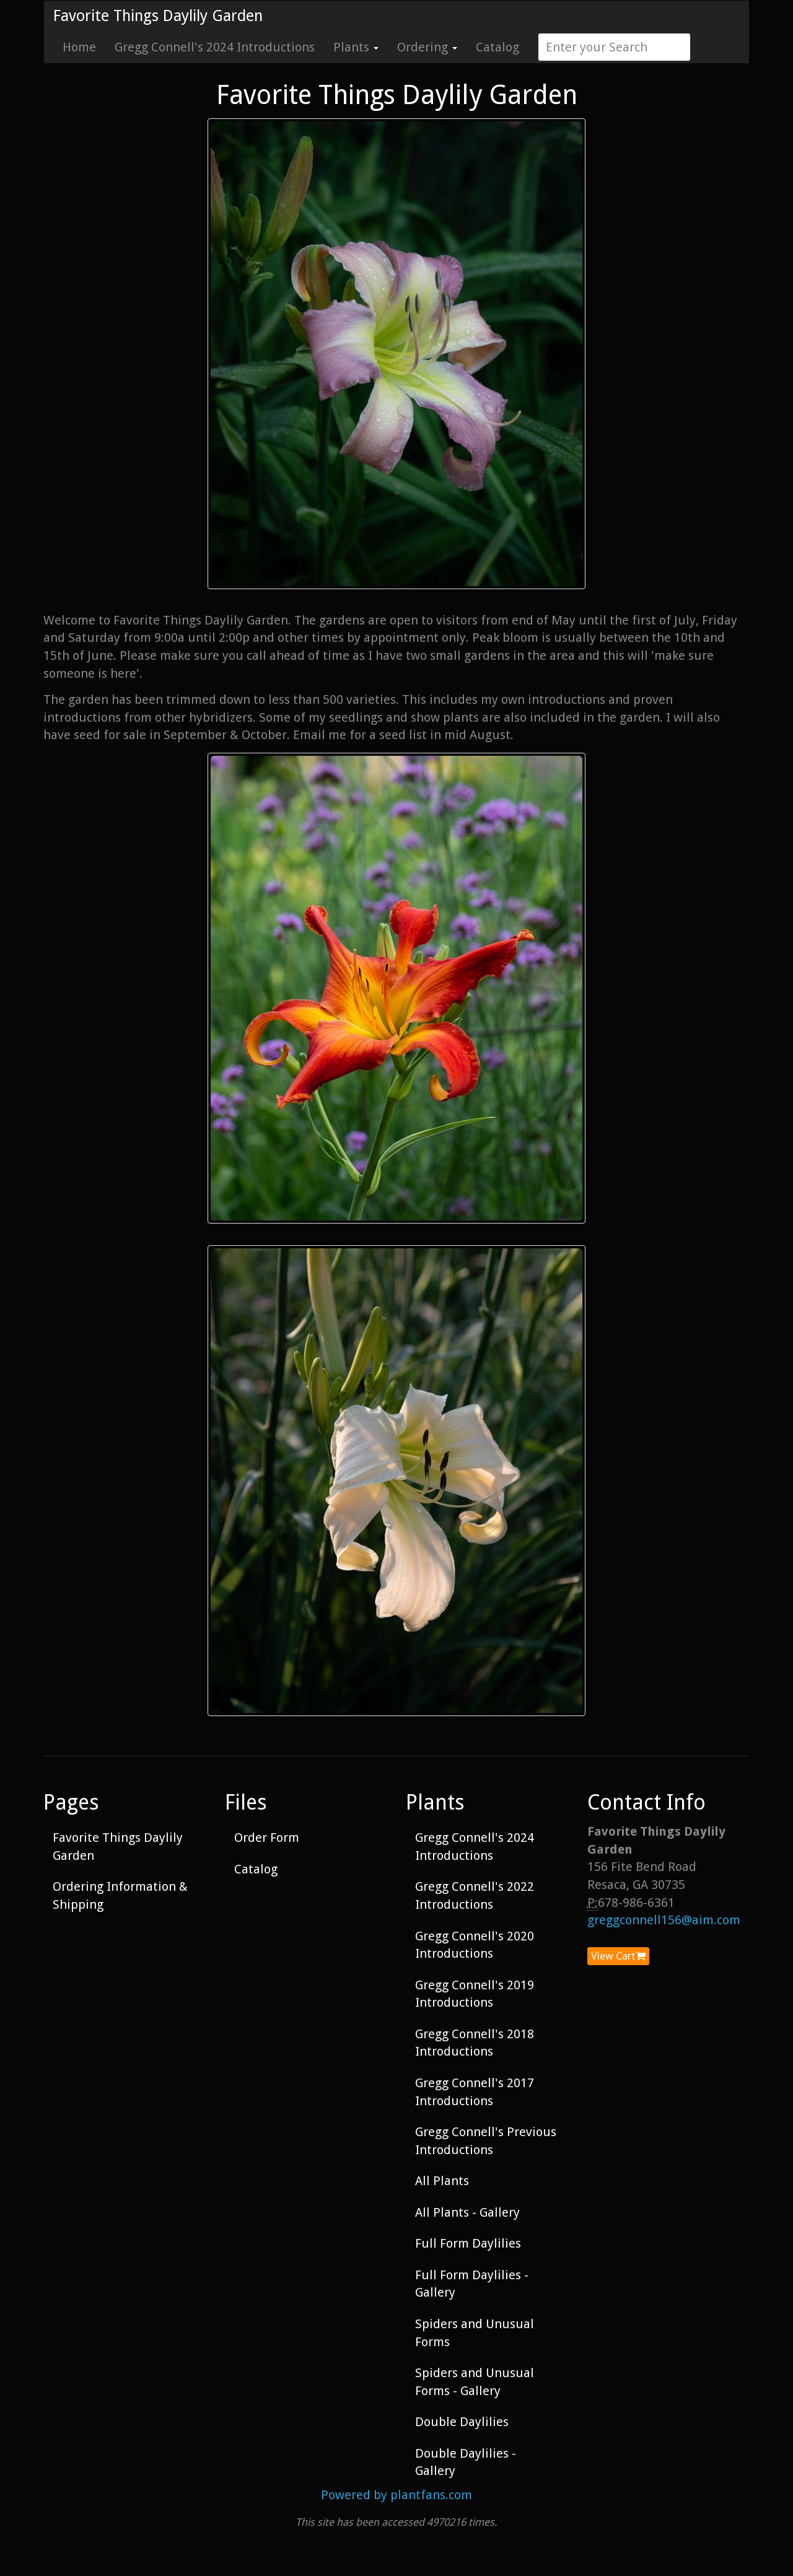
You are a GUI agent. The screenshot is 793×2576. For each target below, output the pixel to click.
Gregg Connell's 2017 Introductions (474, 2091)
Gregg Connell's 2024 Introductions (215, 47)
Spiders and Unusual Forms (474, 2332)
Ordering (427, 47)
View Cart (618, 1956)
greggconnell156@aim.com (663, 1919)
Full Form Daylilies (468, 2243)
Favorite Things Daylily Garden (158, 16)
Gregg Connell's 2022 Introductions (474, 1895)
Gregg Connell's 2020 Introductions (474, 1945)
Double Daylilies (462, 2421)
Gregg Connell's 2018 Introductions (474, 2042)
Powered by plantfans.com (396, 2494)
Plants (356, 47)
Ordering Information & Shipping (120, 1895)
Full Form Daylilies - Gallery (471, 2283)
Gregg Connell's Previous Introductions (485, 2140)
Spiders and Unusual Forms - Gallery (474, 2381)
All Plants (442, 2180)
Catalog (497, 47)
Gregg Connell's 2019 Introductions (474, 1994)
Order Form (266, 1837)
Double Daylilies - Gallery (465, 2462)
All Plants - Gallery (467, 2212)
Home (79, 47)
